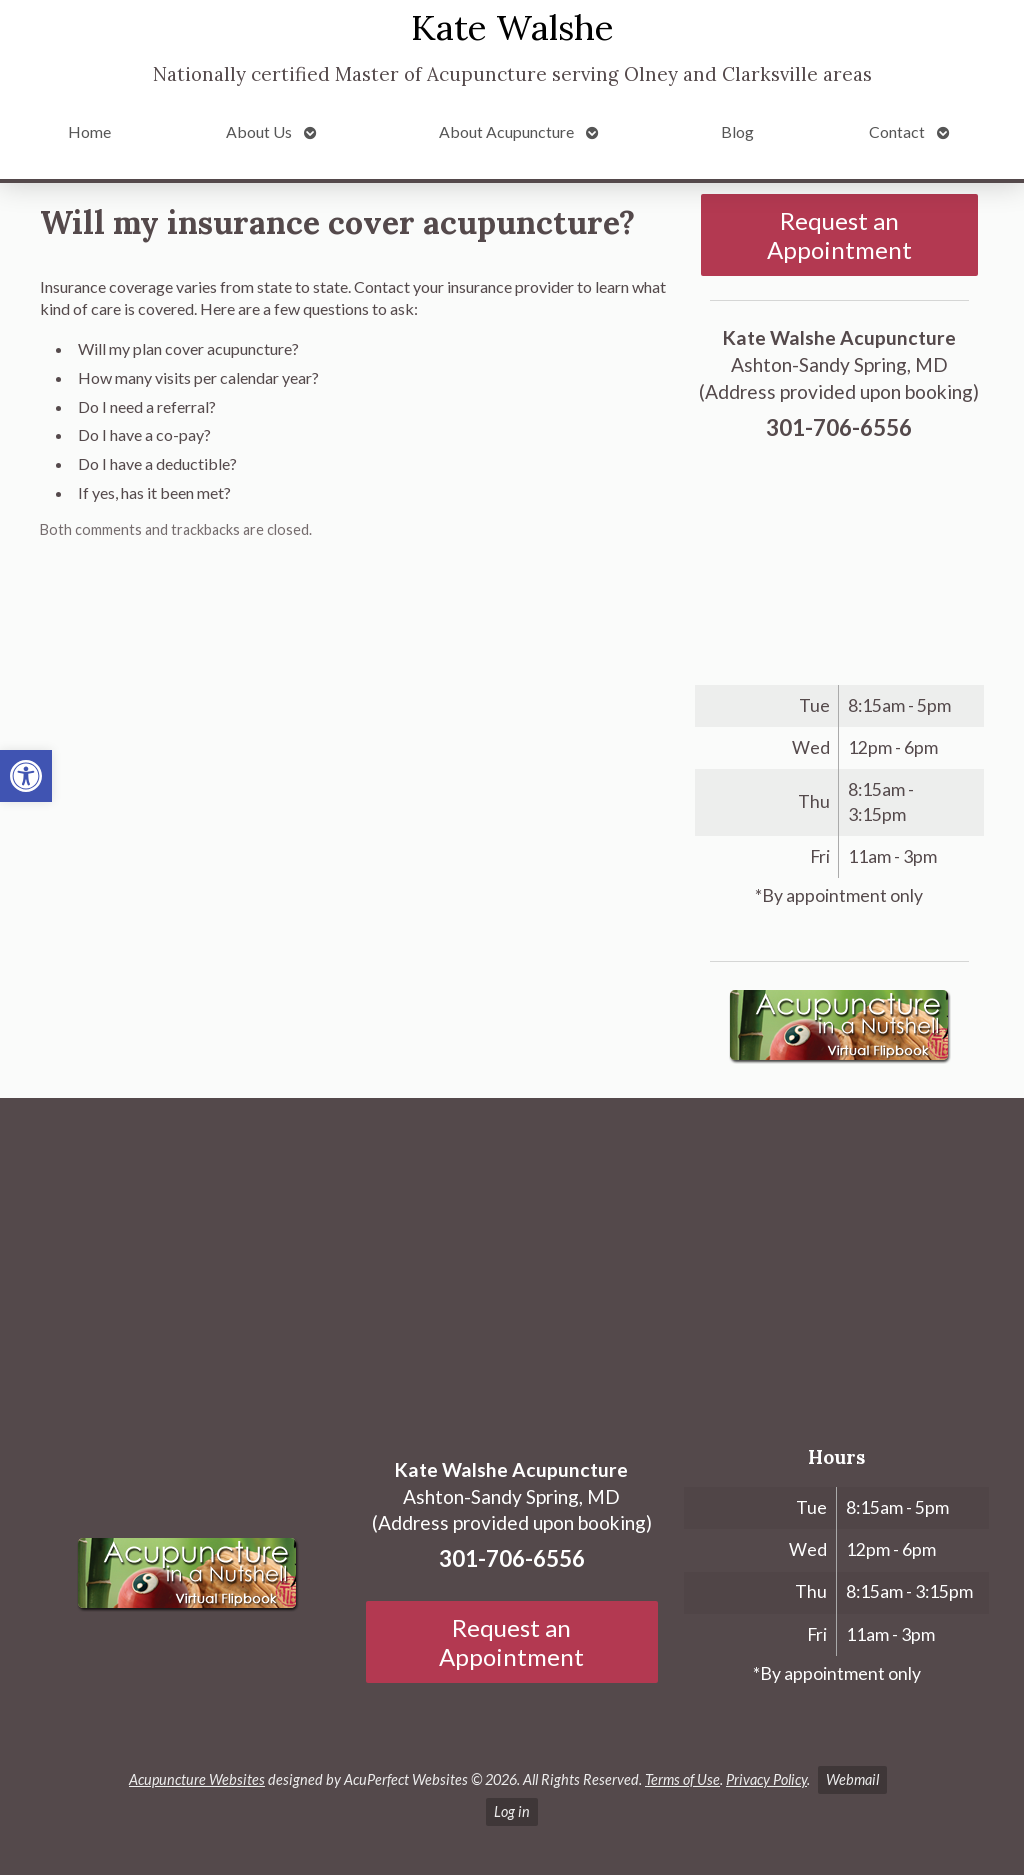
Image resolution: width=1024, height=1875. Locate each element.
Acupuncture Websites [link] (197, 1779)
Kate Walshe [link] (512, 27)
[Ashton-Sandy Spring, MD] (512, 1264)
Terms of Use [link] (682, 1779)
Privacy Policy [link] (766, 1779)
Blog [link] (737, 131)
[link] (26, 776)
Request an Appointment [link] (839, 235)
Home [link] (89, 131)
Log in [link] (512, 1811)
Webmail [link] (852, 1779)
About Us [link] (259, 131)
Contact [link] (897, 131)
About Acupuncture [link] (506, 131)
